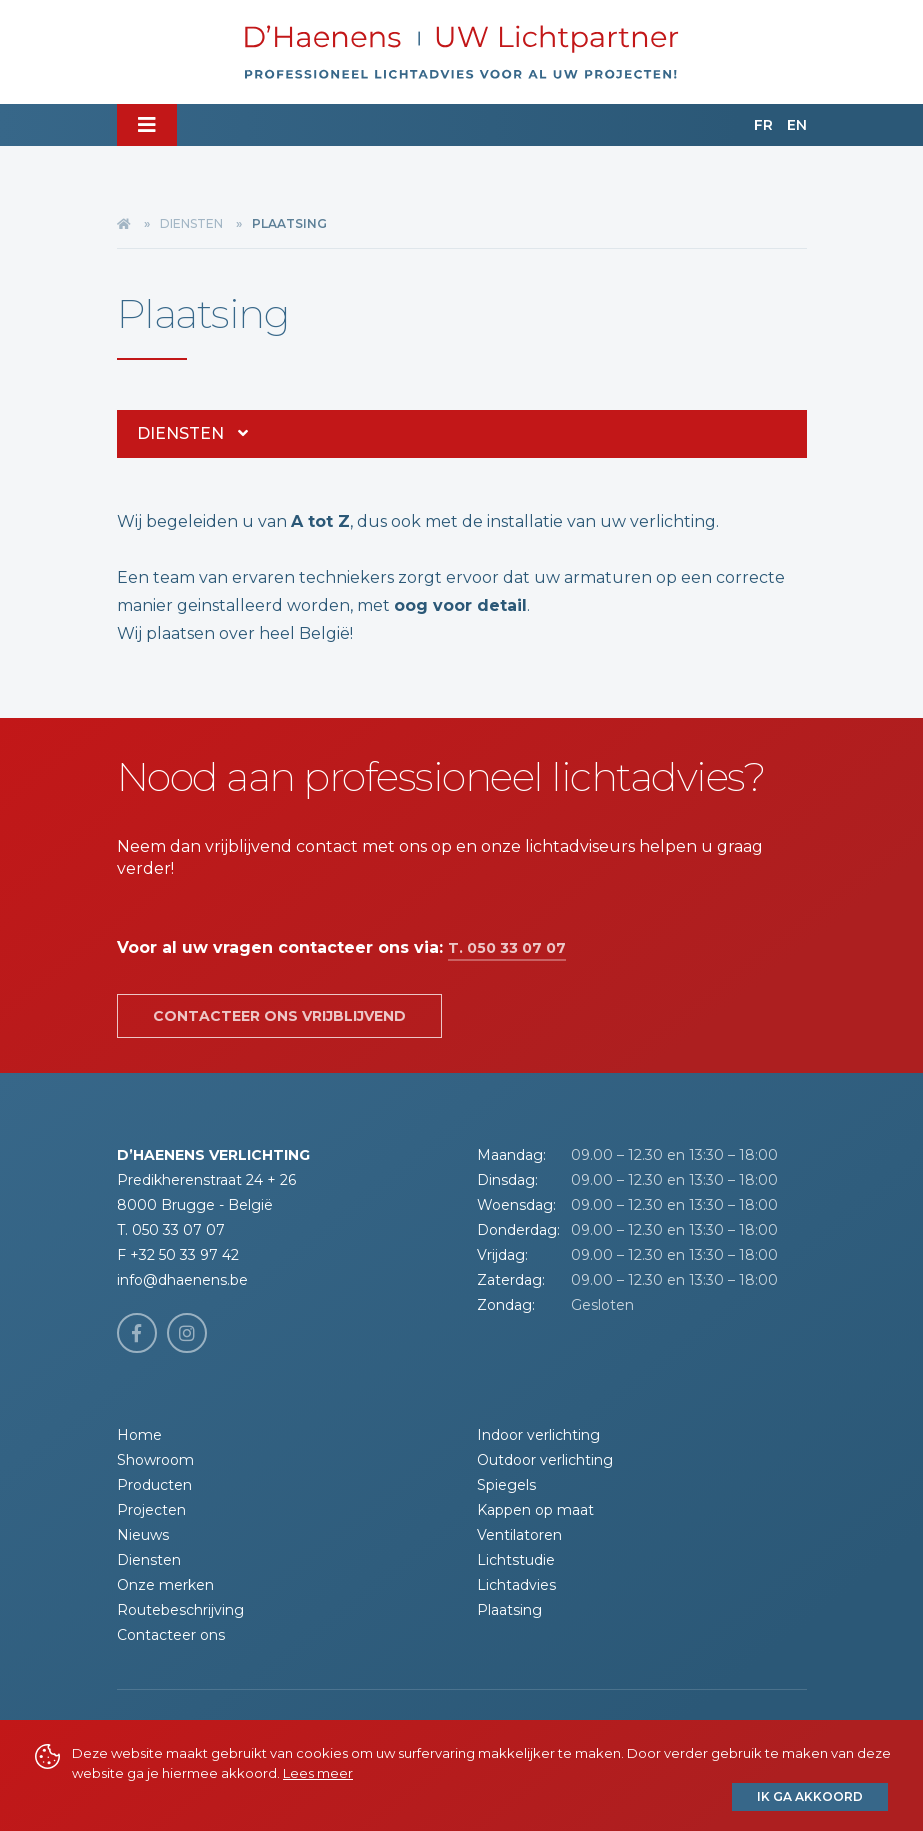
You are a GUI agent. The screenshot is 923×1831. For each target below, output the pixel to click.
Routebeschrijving (180, 1610)
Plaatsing (509, 1610)
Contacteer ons (171, 1635)
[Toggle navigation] (147, 125)
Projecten (151, 1510)
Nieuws (143, 1535)
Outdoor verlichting (545, 1460)
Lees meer (318, 1773)
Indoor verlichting (538, 1435)
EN (797, 125)
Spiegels (506, 1485)
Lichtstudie (516, 1560)
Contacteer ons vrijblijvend (279, 1016)
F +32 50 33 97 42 (178, 1255)
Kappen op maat (535, 1510)
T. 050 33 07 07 (507, 948)
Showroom (155, 1460)
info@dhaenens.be (182, 1280)
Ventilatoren (519, 1535)
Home (139, 1435)
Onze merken (165, 1585)
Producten (154, 1485)
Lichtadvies (516, 1585)
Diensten (191, 223)
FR (763, 125)
